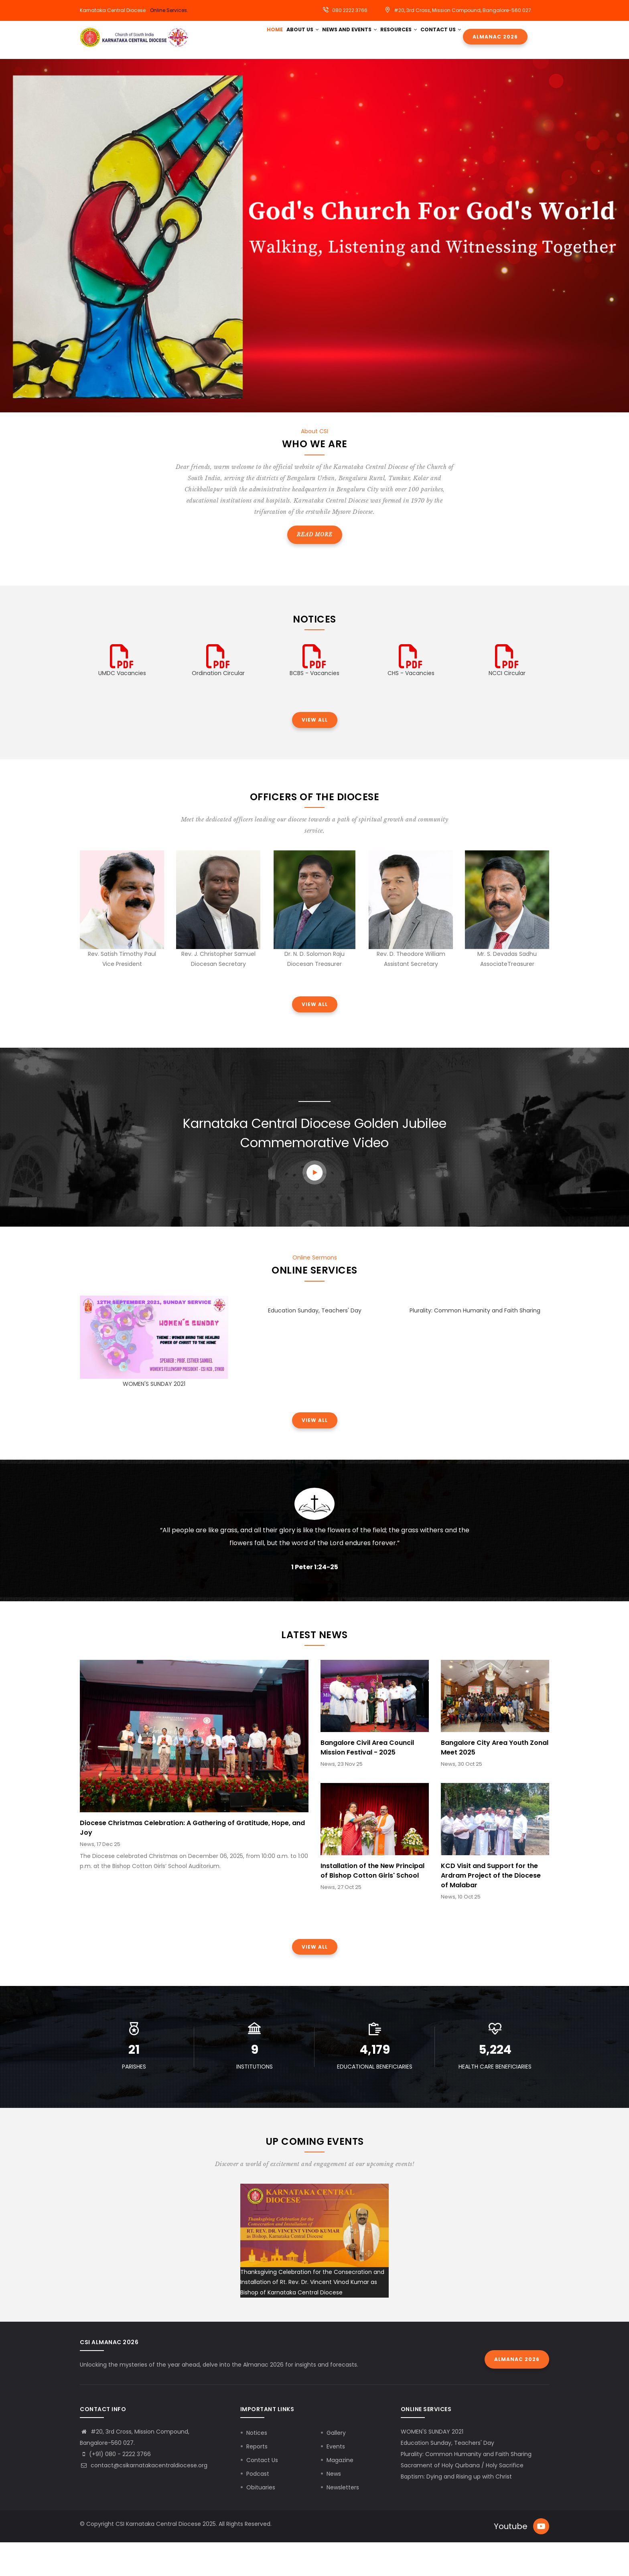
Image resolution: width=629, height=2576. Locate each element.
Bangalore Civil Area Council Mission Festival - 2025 (367, 1781)
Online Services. (169, 10)
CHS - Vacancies (411, 706)
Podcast (257, 2507)
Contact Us (289, 69)
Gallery (336, 2466)
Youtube (511, 2559)
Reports (257, 2480)
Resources (414, 37)
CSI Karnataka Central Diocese (158, 2557)
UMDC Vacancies (122, 706)
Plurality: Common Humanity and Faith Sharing (475, 1344)
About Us (309, 37)
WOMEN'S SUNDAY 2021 (154, 1417)
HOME (277, 37)
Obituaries (260, 2521)
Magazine (340, 2493)
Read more (315, 568)
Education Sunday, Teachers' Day (314, 1344)
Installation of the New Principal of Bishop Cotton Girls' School (372, 1903)
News (334, 2507)
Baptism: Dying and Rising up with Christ (456, 2510)
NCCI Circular (507, 706)
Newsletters (343, 2521)
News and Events (361, 37)
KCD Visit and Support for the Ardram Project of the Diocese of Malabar (491, 1908)
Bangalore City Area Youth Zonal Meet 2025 (494, 1781)
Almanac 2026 (499, 41)
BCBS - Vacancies (314, 706)
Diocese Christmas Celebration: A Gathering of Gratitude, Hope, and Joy (192, 1861)
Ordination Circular (218, 706)
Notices (256, 2466)
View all (315, 753)
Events (336, 2480)
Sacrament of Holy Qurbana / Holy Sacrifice (462, 2499)
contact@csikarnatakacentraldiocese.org (143, 2499)
